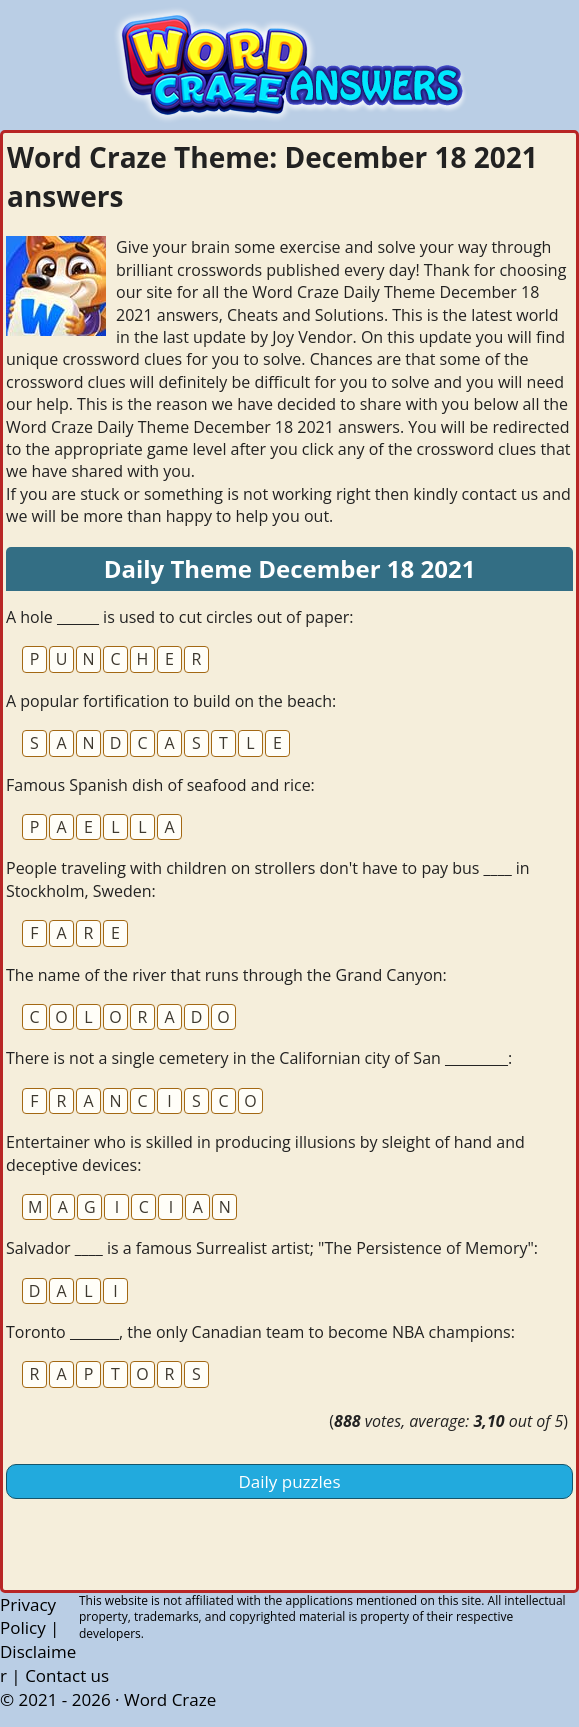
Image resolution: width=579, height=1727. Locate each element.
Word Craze (170, 1699)
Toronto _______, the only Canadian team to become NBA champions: (260, 1332)
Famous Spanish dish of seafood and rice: (160, 785)
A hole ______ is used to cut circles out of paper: (179, 617)
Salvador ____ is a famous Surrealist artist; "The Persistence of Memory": (272, 1248)
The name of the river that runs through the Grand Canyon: (226, 975)
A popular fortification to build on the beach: (171, 701)
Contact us (67, 1675)
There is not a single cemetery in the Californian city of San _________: (259, 1058)
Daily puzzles (290, 1481)
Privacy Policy (28, 1616)
